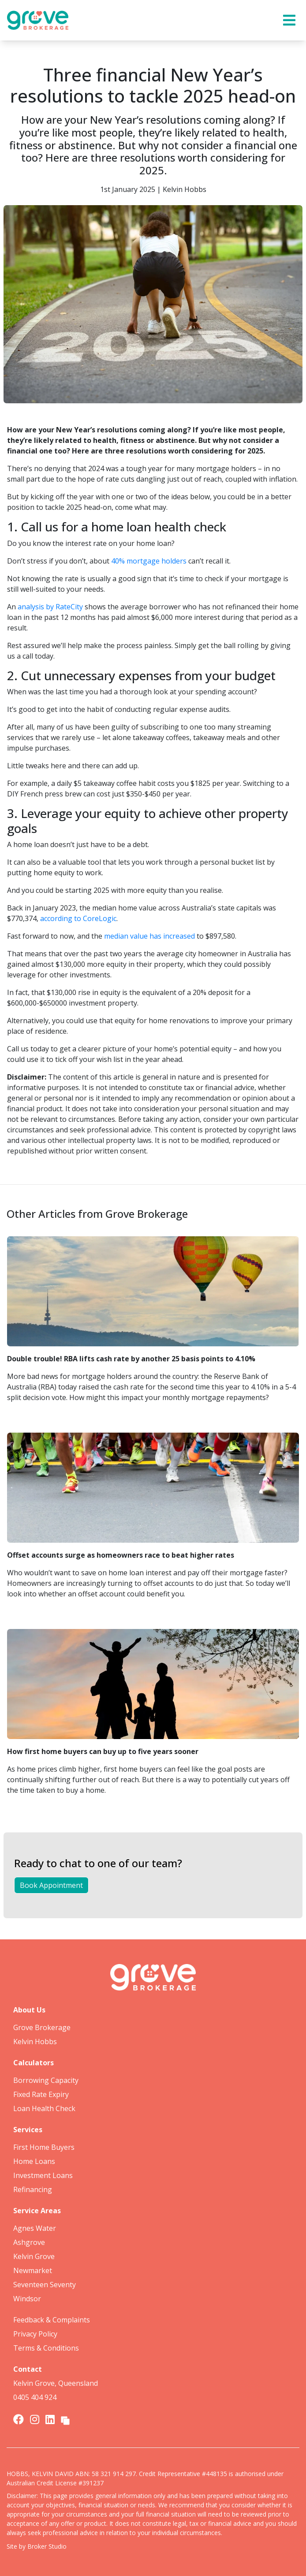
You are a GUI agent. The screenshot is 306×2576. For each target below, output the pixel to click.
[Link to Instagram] (36, 2419)
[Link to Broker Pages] (65, 2419)
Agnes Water (34, 2228)
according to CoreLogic (78, 918)
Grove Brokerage (42, 2027)
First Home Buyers (44, 2147)
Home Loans (34, 2161)
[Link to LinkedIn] (51, 2419)
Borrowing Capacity (45, 2080)
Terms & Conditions (46, 2348)
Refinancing (32, 2189)
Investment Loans (43, 2175)
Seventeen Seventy (44, 2284)
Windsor (27, 2298)
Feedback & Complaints (51, 2320)
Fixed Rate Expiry (41, 2094)
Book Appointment (51, 1885)
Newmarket (32, 2270)
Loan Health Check (44, 2108)
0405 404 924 (34, 2397)
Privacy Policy (35, 2334)
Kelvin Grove (34, 2256)
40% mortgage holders (149, 561)
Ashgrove (29, 2242)
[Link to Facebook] (19, 2419)
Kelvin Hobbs (35, 2041)
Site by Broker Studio (37, 2546)
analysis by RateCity (50, 607)
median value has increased (149, 936)
